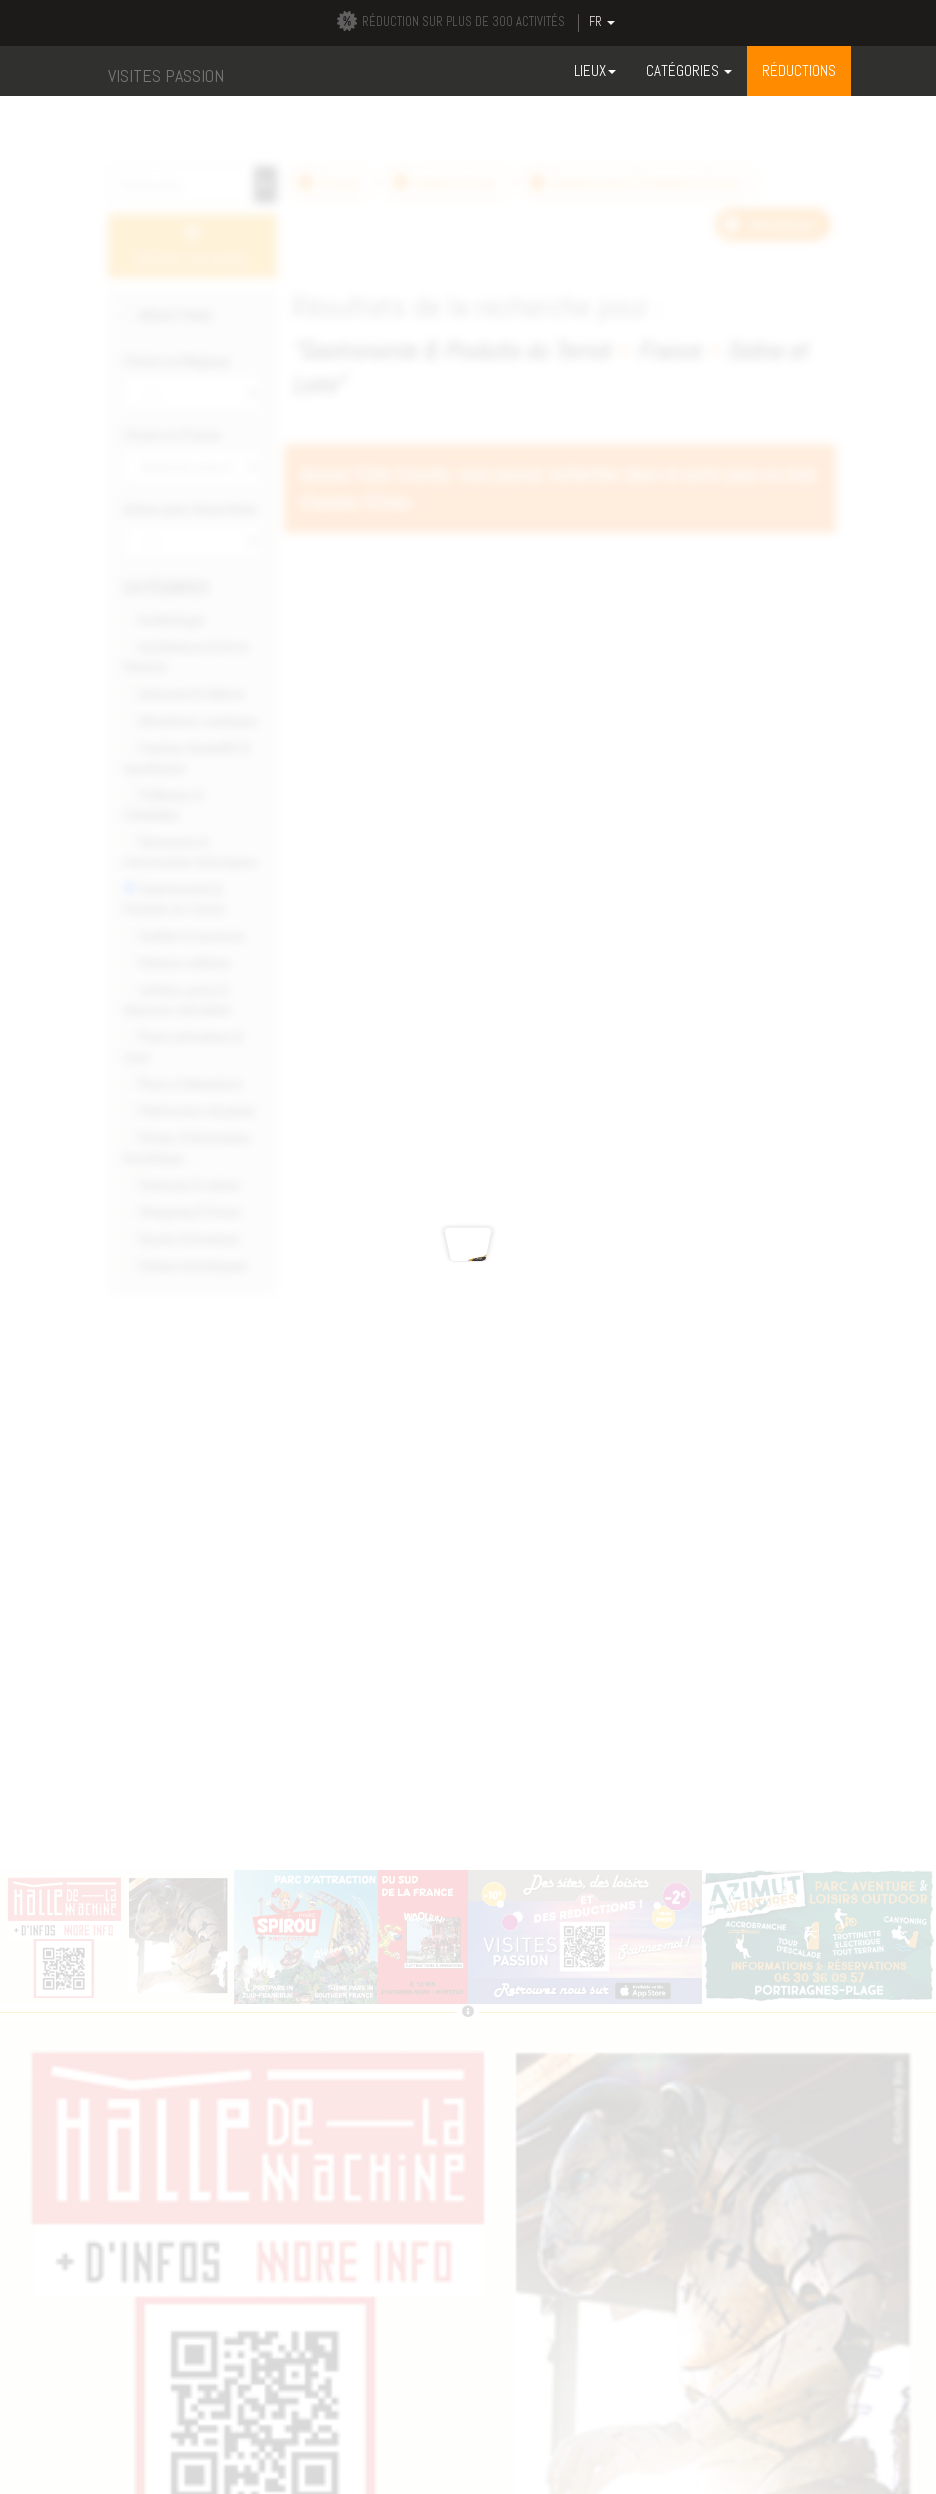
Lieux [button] (595, 70)
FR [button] (602, 22)
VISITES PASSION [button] (166, 75)
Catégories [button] (689, 70)
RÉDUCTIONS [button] (799, 70)
